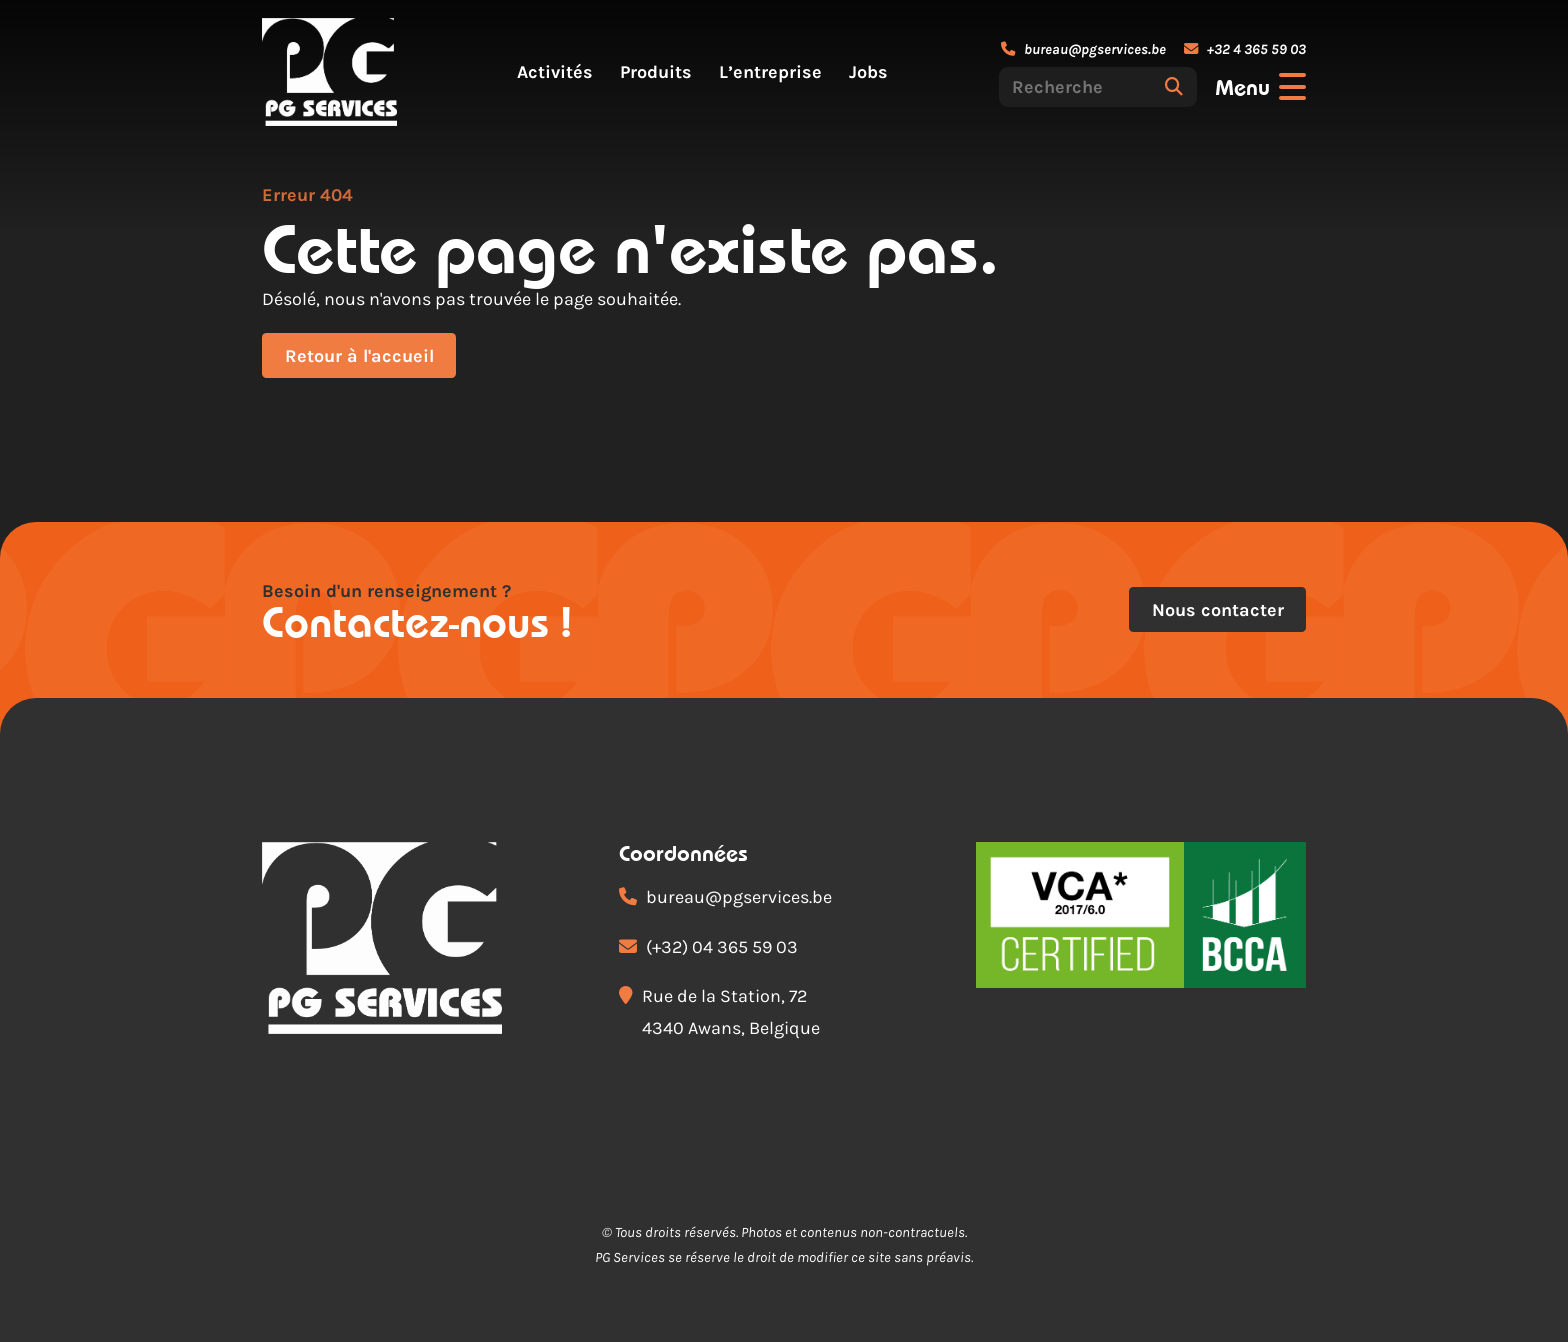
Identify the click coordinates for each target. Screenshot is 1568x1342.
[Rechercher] (1174, 87)
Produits (656, 72)
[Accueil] (329, 72)
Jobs (868, 72)
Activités (555, 72)
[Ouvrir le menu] (1260, 87)
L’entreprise (770, 72)
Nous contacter (1218, 610)
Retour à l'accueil (359, 356)
